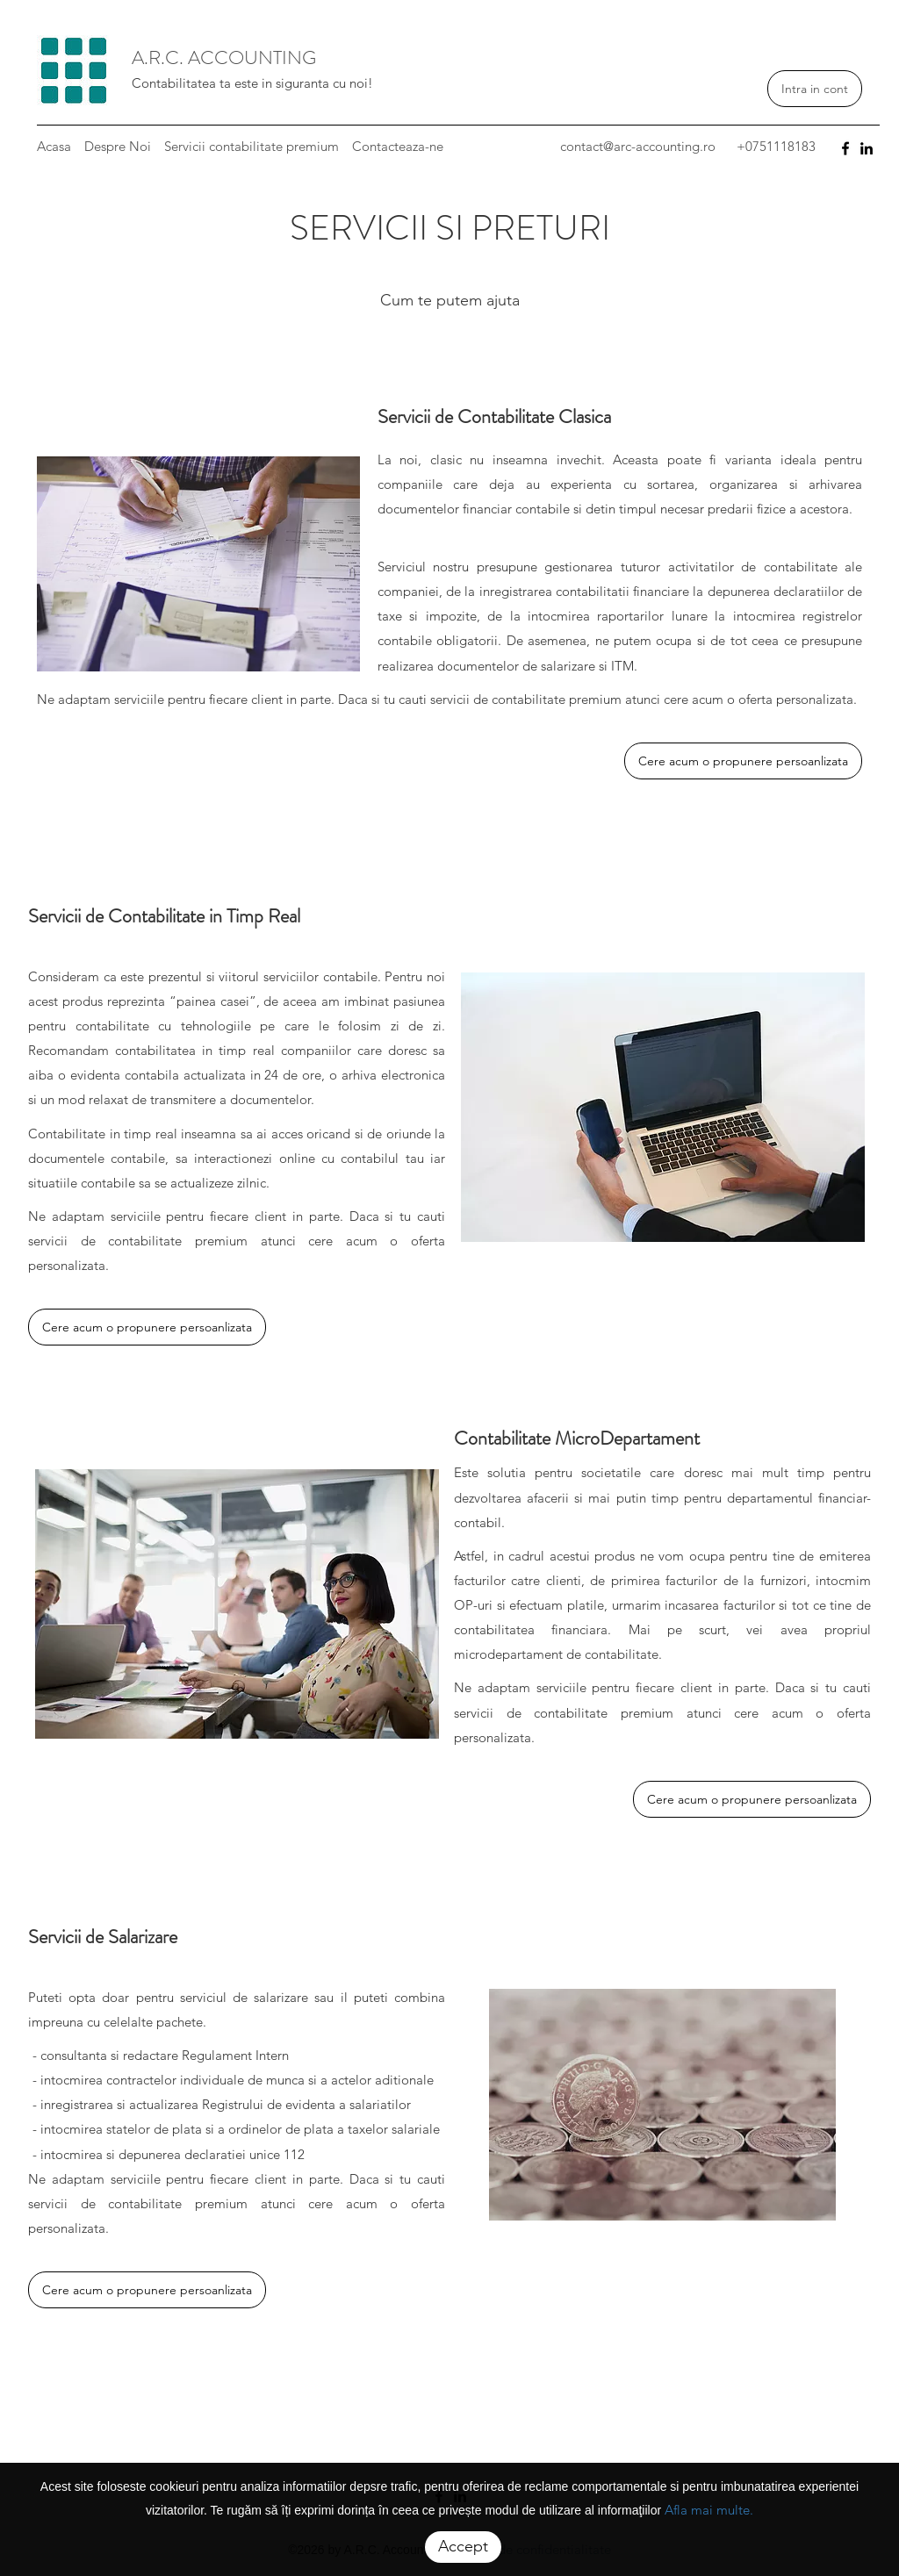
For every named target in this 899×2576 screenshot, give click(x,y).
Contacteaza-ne (397, 146)
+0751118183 (776, 146)
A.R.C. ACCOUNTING (224, 57)
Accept (463, 2546)
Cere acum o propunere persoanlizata (743, 761)
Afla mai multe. (709, 2509)
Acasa (54, 146)
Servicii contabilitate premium (251, 146)
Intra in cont (814, 89)
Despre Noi (117, 146)
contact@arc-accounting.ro (638, 146)
